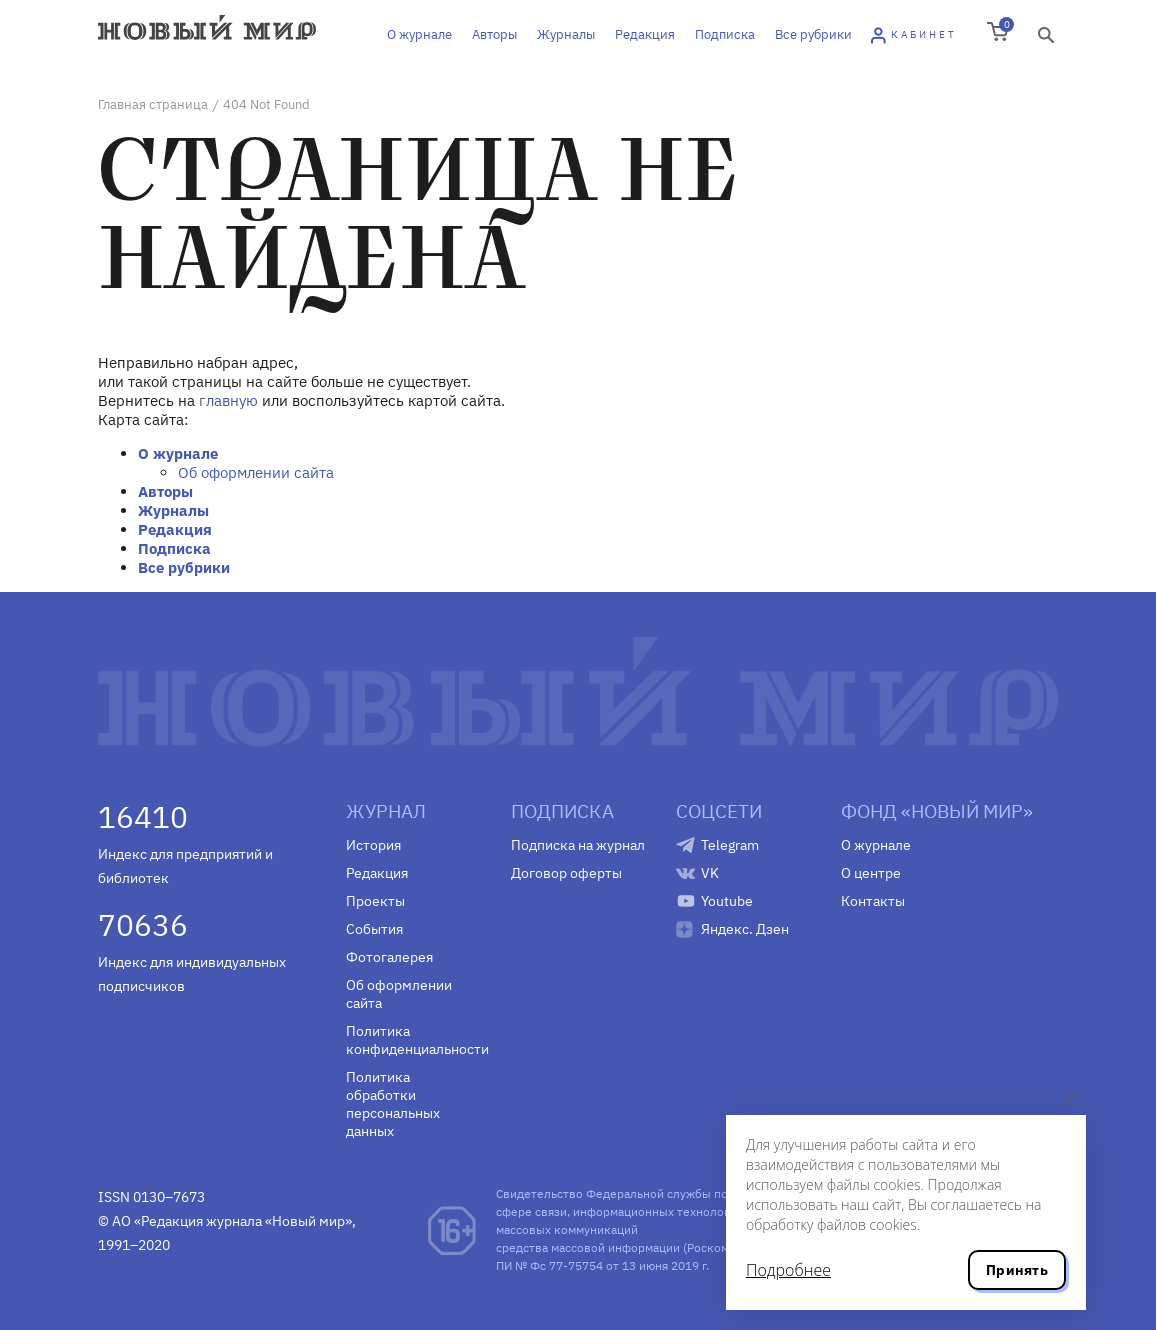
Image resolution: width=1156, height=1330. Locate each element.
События (374, 929)
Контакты (873, 901)
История (373, 845)
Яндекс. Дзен (745, 929)
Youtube (727, 901)
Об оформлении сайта (256, 472)
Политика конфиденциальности (413, 1040)
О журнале (419, 34)
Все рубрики (813, 34)
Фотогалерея (389, 957)
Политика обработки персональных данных (393, 1104)
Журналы (566, 34)
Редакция (645, 34)
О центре (871, 873)
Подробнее (788, 1270)
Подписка (725, 34)
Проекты (375, 901)
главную (228, 400)
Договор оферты (566, 873)
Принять (1017, 1270)
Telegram (730, 845)
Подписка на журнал (578, 845)
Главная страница (153, 104)
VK (710, 873)
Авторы (494, 34)
